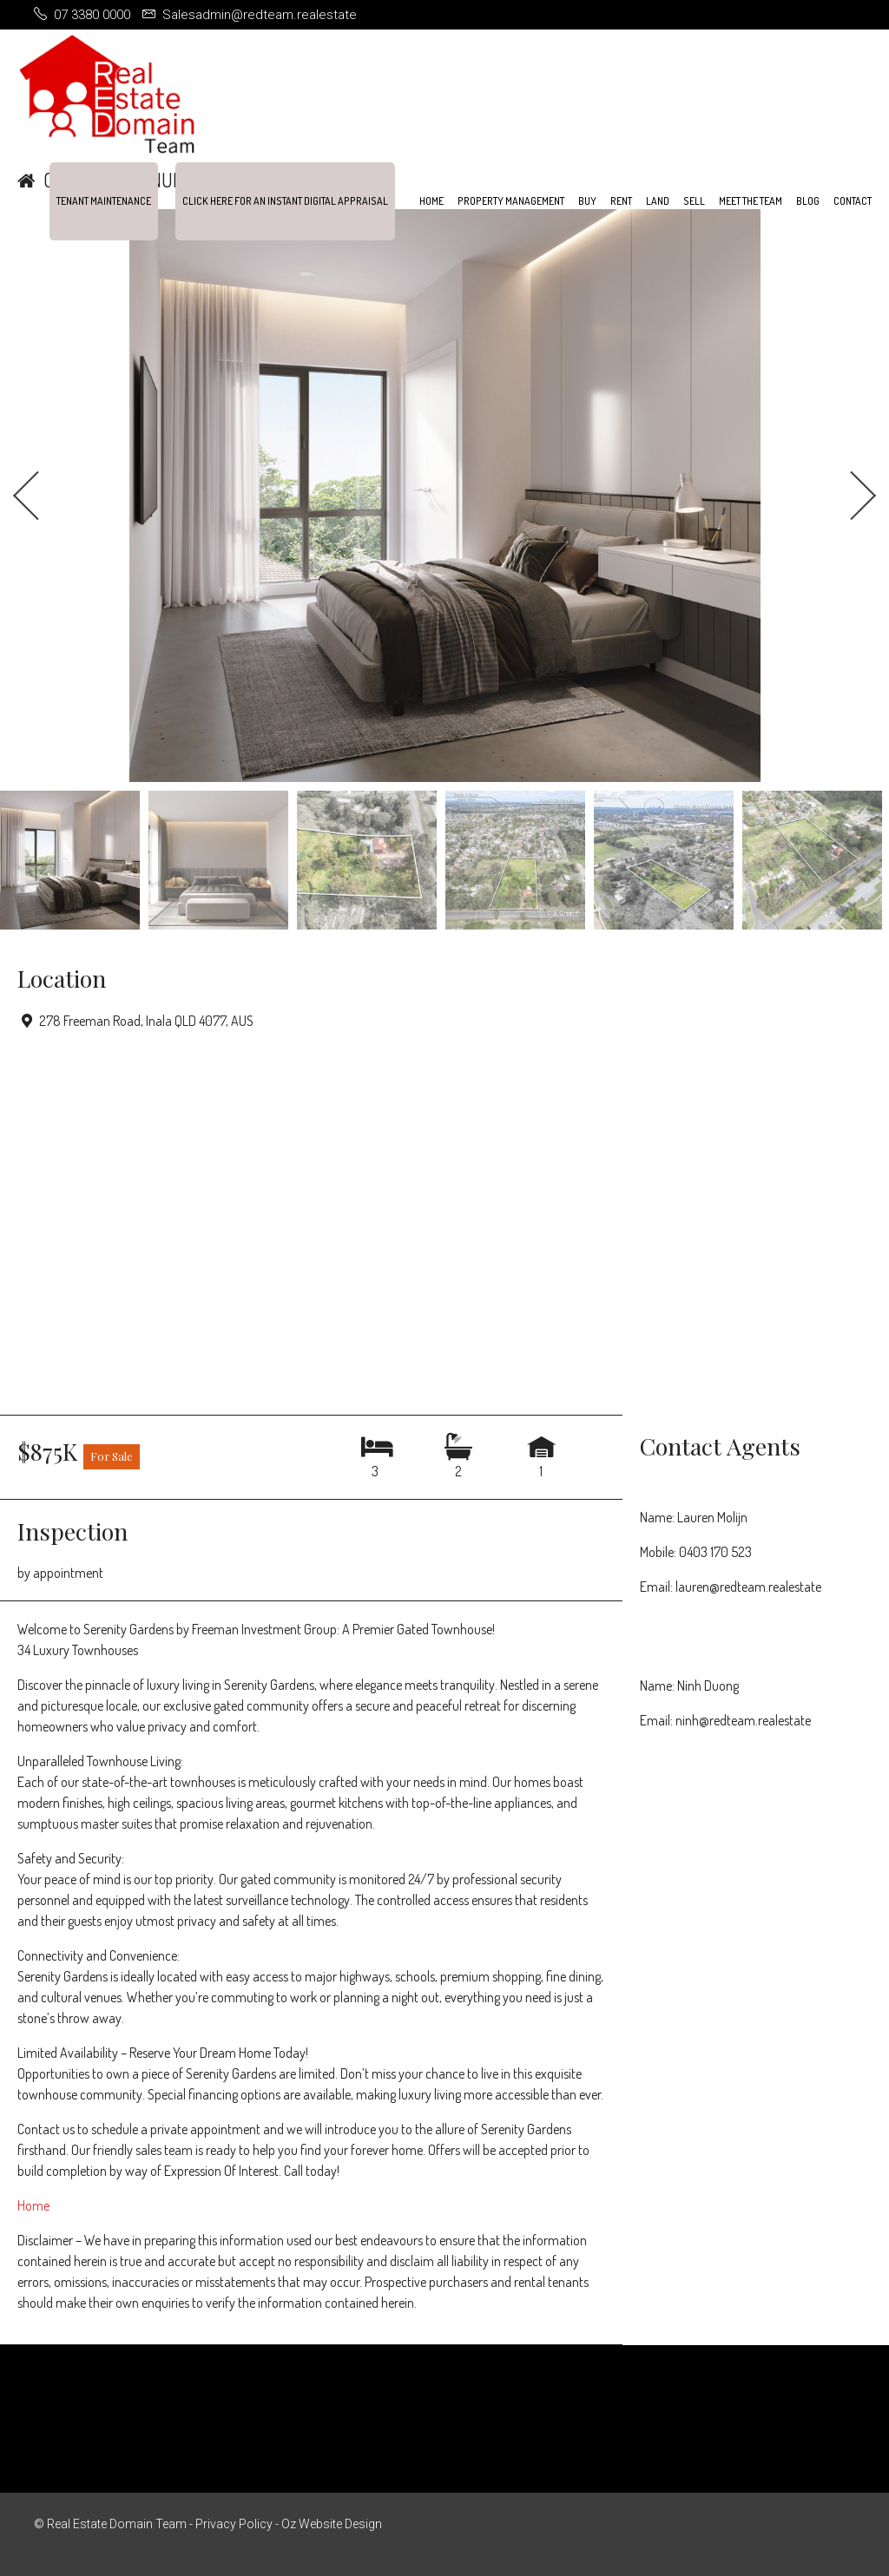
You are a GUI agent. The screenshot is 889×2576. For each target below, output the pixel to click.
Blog (808, 200)
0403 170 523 (715, 1552)
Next (863, 495)
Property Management (511, 200)
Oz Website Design (331, 2524)
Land (657, 200)
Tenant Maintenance (103, 200)
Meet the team (750, 200)
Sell (694, 200)
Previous (26, 495)
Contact (852, 200)
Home (431, 200)
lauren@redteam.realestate (748, 1586)
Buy (587, 200)
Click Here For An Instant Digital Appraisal (285, 200)
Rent (621, 200)
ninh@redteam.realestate (743, 1720)
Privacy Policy (234, 2524)
